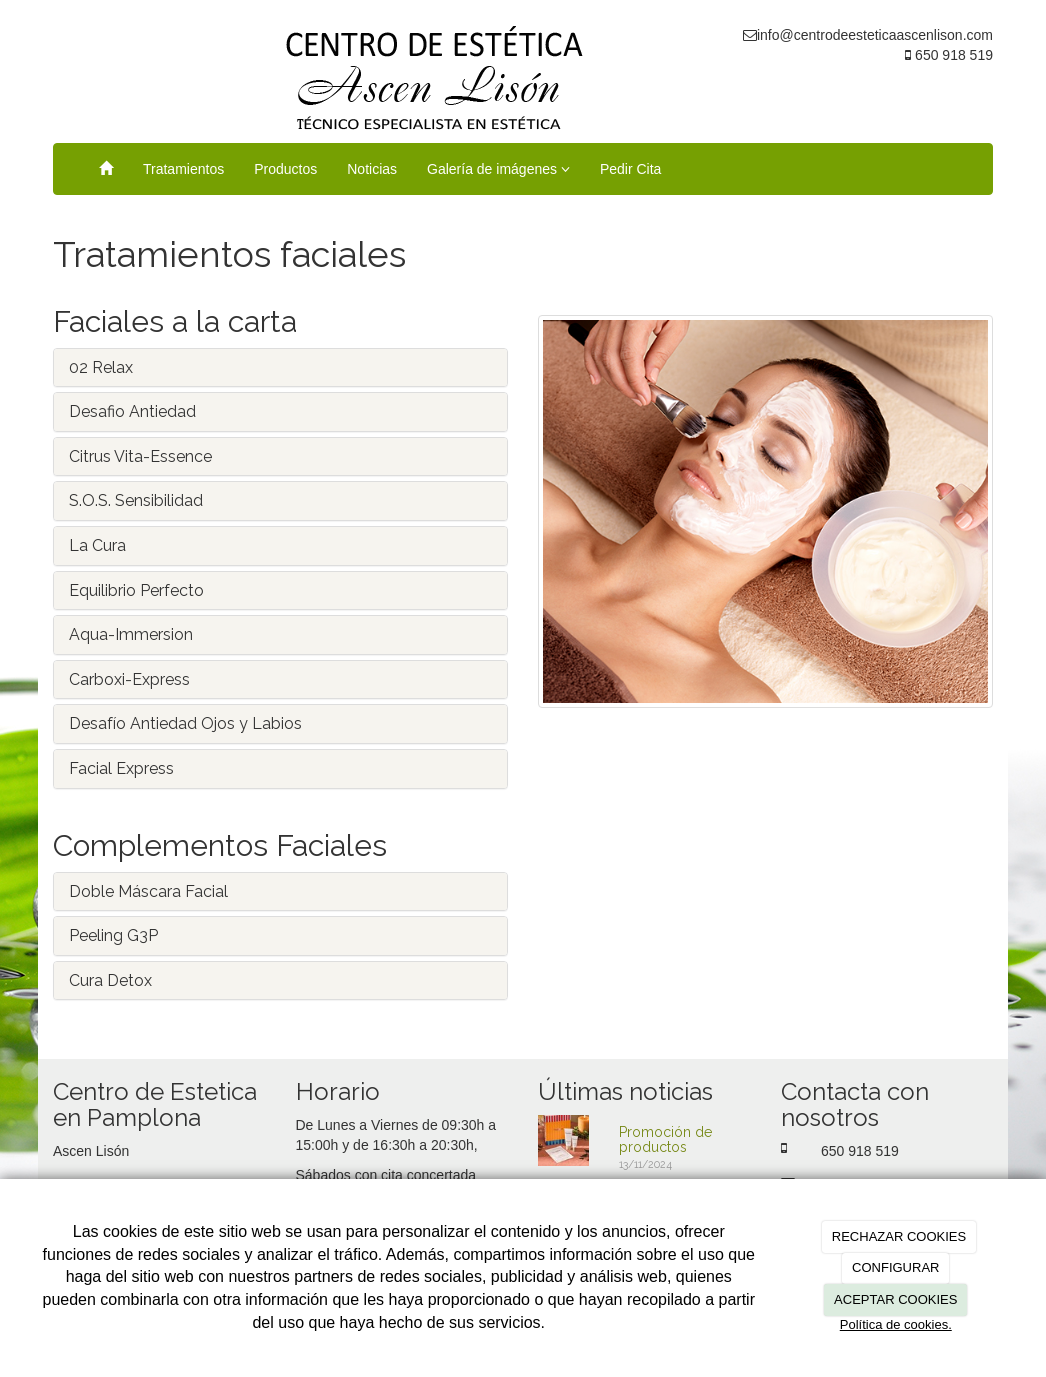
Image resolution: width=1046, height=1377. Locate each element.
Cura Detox (110, 980)
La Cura (97, 545)
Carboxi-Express (129, 679)
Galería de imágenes (498, 169)
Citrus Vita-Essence (140, 456)
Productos (285, 169)
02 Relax (101, 367)
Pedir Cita (630, 169)
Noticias (372, 169)
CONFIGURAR (895, 1267)
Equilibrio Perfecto (136, 590)
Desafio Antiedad (132, 411)
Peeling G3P (113, 935)
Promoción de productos (665, 1139)
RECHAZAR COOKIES (899, 1236)
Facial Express (121, 768)
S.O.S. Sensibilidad (136, 500)
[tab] (280, 368)
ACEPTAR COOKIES (895, 1299)
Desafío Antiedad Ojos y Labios (185, 723)
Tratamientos (183, 169)
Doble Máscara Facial (148, 891)
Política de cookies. (896, 1324)
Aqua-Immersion (131, 634)
